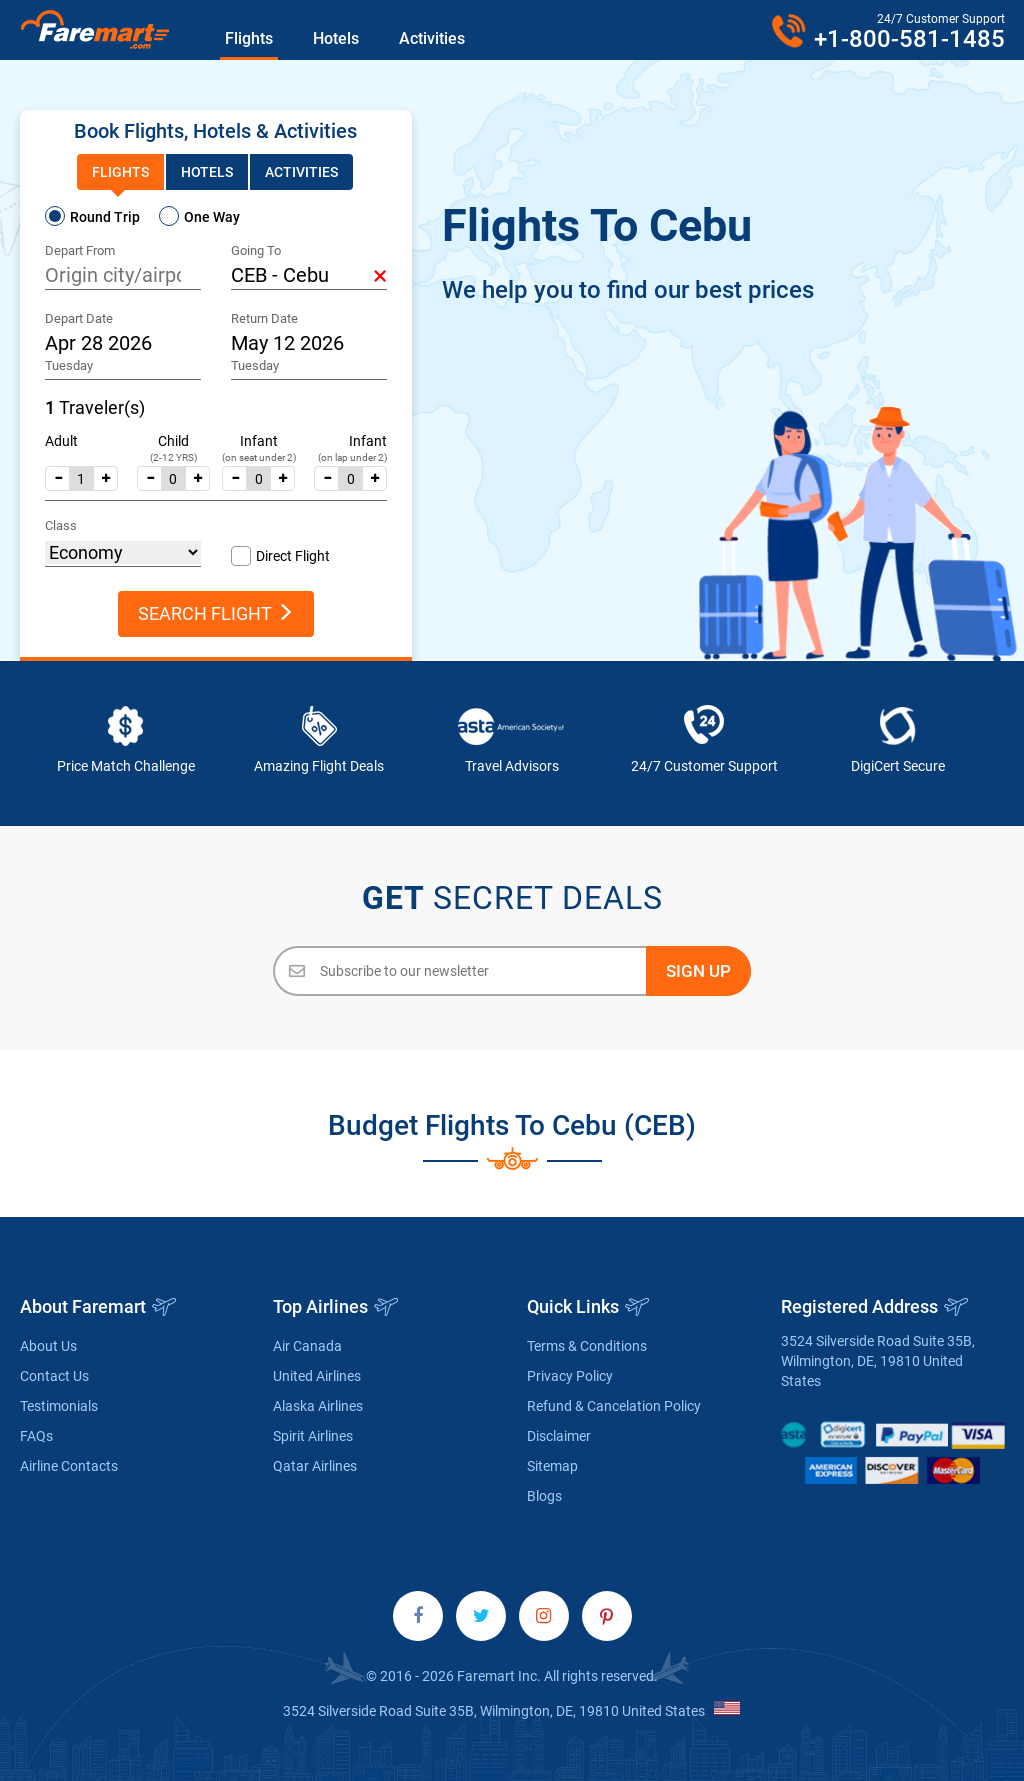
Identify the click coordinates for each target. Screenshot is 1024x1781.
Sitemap (552, 1466)
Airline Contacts (69, 1466)
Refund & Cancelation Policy (614, 1406)
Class (61, 525)
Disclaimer (559, 1436)
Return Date (264, 318)
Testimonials (59, 1406)
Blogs (544, 1496)
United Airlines (317, 1376)
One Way (212, 217)
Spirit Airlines (313, 1436)
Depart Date (79, 318)
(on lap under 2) (352, 457)
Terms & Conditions (587, 1346)
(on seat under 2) (259, 457)
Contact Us (54, 1376)
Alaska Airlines (318, 1406)
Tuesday (69, 365)
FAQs (36, 1436)
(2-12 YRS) (173, 457)
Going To (256, 250)
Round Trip (105, 217)
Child (173, 441)
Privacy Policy (570, 1376)
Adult (61, 441)
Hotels (336, 38)
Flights (249, 38)
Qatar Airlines (315, 1466)
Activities (432, 38)
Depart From (80, 250)
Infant (259, 441)
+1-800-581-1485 (909, 39)
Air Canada (307, 1346)
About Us (48, 1346)
